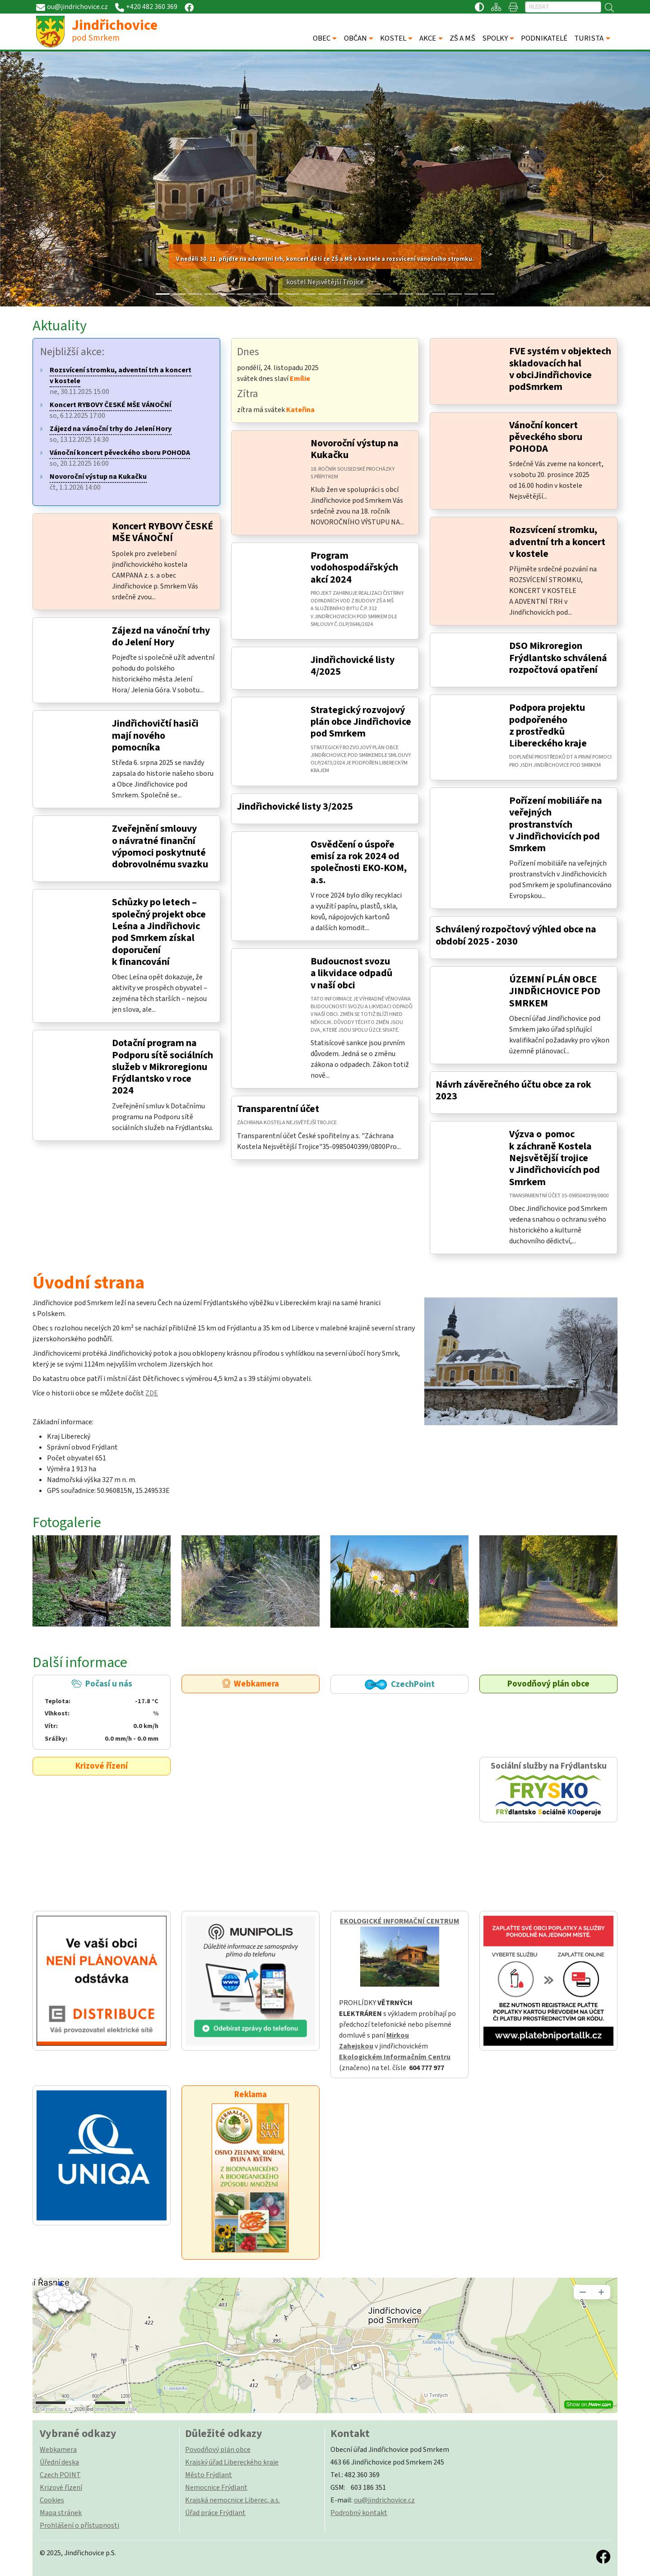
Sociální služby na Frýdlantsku (548, 1790)
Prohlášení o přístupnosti (79, 2525)
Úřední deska (59, 2462)
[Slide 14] (390, 294)
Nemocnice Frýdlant (216, 2488)
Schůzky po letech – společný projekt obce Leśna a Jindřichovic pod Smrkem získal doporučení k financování (159, 931)
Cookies (52, 2500)
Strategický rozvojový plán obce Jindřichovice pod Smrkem (361, 722)
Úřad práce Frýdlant (215, 2513)
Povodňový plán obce (548, 1683)
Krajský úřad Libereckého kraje (232, 2462)
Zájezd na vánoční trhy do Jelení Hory (161, 636)
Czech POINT (60, 2475)
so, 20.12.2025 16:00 (120, 458)
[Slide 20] (487, 294)
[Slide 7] (276, 294)
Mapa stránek (61, 2513)
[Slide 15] (406, 294)
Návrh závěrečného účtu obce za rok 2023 (513, 1090)
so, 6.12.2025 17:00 (111, 410)
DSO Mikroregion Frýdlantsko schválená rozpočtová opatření (558, 658)
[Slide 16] (422, 294)
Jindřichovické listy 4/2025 (353, 666)
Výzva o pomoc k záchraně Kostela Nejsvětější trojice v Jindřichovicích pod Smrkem (554, 1158)
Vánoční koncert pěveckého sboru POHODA (545, 437)
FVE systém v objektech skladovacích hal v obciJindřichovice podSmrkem (560, 369)
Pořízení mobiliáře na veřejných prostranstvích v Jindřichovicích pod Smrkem (555, 824)
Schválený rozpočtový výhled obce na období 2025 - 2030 (516, 935)
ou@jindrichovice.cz (384, 2500)
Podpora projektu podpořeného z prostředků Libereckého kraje (548, 726)
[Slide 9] (309, 294)
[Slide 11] (341, 294)
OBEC (321, 38)
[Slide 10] (325, 294)
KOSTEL (393, 38)
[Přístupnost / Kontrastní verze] (479, 6)
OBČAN (355, 38)
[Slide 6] (260, 294)
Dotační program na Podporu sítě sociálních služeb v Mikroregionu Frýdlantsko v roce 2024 (162, 1067)
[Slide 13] (374, 294)
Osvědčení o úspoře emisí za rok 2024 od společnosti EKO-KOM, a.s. (359, 862)
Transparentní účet (278, 1109)
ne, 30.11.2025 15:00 (120, 381)
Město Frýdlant (208, 2475)
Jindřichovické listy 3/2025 (295, 807)
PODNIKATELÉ (544, 38)
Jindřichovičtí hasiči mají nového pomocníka (155, 736)
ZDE (151, 1393)
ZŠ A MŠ (462, 38)
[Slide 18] (455, 294)
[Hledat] (563, 7)
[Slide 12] (357, 294)
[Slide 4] (227, 294)
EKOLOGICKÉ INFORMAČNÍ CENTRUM (399, 1921)
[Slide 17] (439, 294)
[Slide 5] (244, 294)
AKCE (427, 38)
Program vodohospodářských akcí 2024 (354, 568)
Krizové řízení (101, 1766)
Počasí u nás (101, 1711)
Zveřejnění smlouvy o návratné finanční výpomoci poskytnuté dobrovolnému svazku (160, 846)
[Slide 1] (179, 294)
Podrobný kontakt (358, 2513)
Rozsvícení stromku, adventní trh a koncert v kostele (557, 542)
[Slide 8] (292, 294)
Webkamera (251, 1683)
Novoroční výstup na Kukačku (355, 449)
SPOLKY (495, 38)
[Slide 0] (162, 294)
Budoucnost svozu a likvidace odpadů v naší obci (351, 973)
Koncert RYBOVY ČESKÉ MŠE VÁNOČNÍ (162, 532)
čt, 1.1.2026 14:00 (98, 482)
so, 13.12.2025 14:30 (111, 434)
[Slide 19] (471, 294)
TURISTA (589, 38)
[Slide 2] (195, 294)
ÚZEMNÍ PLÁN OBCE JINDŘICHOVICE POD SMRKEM (554, 991)
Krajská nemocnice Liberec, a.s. (232, 2500)
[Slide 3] (211, 294)
